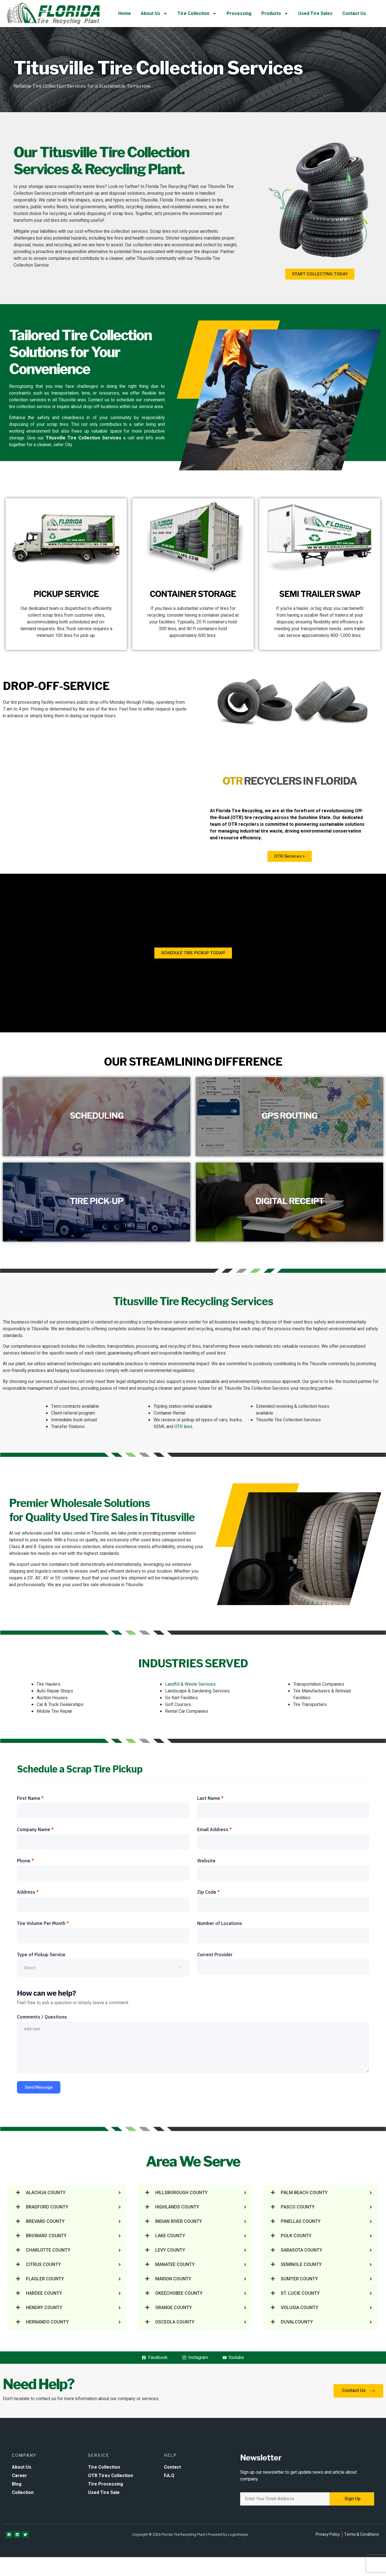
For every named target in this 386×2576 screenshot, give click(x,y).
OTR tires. (183, 1426)
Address (28, 1892)
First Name (30, 1798)
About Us (154, 13)
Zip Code (208, 1892)
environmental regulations (169, 1370)
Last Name (210, 1798)
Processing (239, 13)
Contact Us (354, 13)
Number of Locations (219, 1923)
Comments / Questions (42, 2017)
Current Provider (215, 1954)
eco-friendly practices (24, 1370)
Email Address (214, 1829)
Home (124, 13)
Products (274, 13)
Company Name (35, 1829)
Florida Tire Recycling (239, 810)
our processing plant (69, 1322)
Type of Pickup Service (41, 1954)
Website (206, 1861)
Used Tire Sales (315, 13)
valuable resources (300, 1346)
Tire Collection (197, 13)
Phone (25, 1861)
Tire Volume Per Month (43, 1923)
